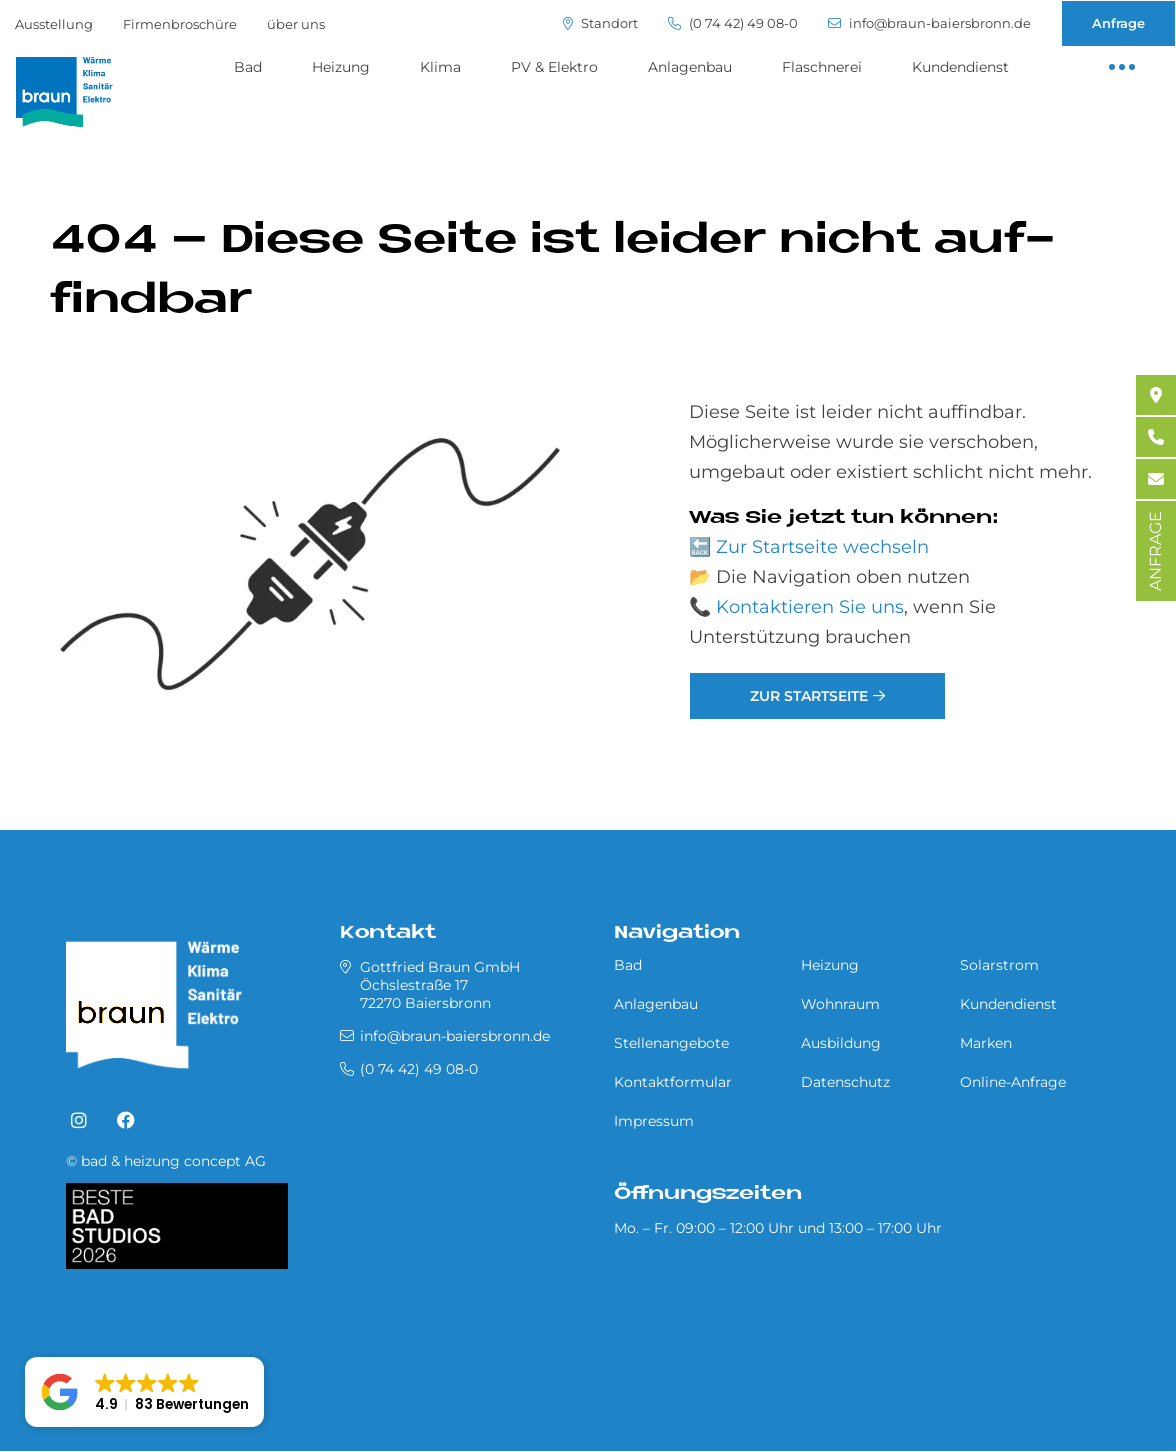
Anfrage (1118, 23)
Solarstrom (999, 965)
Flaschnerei (822, 67)
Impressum (654, 1121)
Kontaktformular (673, 1082)
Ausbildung (841, 1043)
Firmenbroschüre (180, 24)
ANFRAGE (1155, 551)
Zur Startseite (809, 696)
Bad (248, 67)
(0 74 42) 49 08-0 (733, 23)
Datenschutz (845, 1082)
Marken (986, 1043)
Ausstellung (54, 24)
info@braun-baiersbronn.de (929, 23)
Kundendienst (960, 67)
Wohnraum (840, 1004)
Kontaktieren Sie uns (810, 607)
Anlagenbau (690, 67)
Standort (600, 23)
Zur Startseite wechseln (822, 547)
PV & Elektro (554, 67)
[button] (144, 1392)
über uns (296, 24)
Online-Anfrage (1013, 1082)
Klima (440, 67)
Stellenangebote (671, 1043)
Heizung (341, 67)
